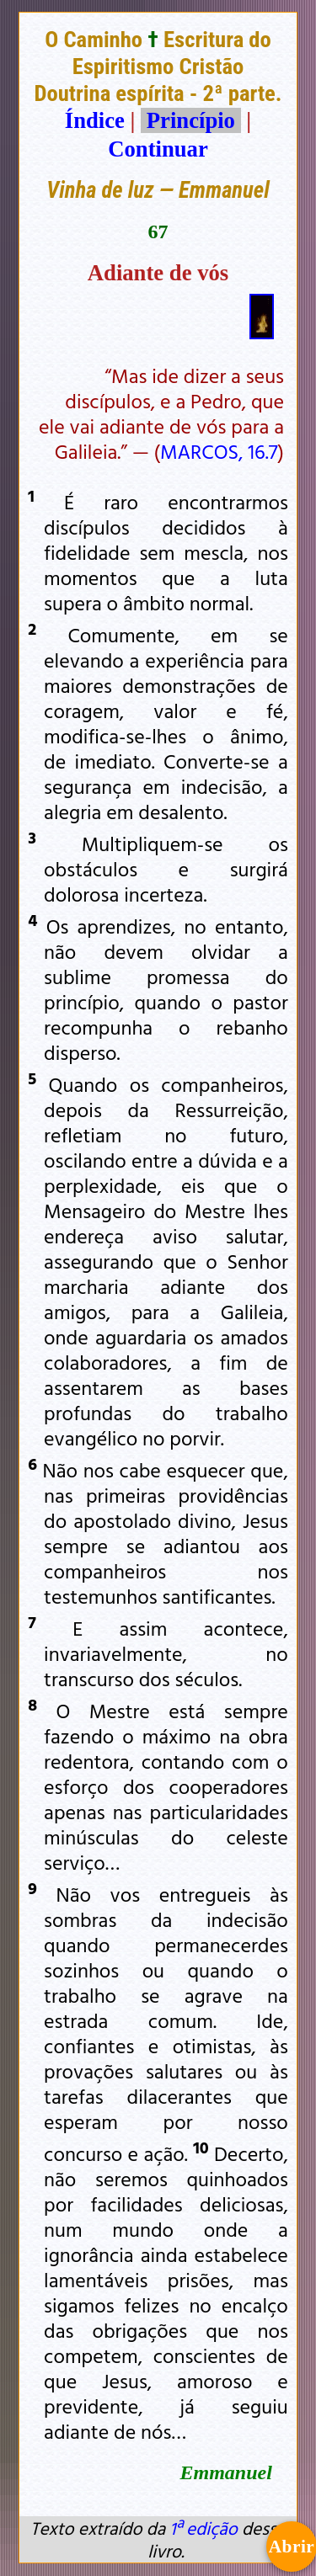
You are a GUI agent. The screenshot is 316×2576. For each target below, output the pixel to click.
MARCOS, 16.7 (219, 451)
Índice (95, 120)
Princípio (190, 120)
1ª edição (203, 2528)
